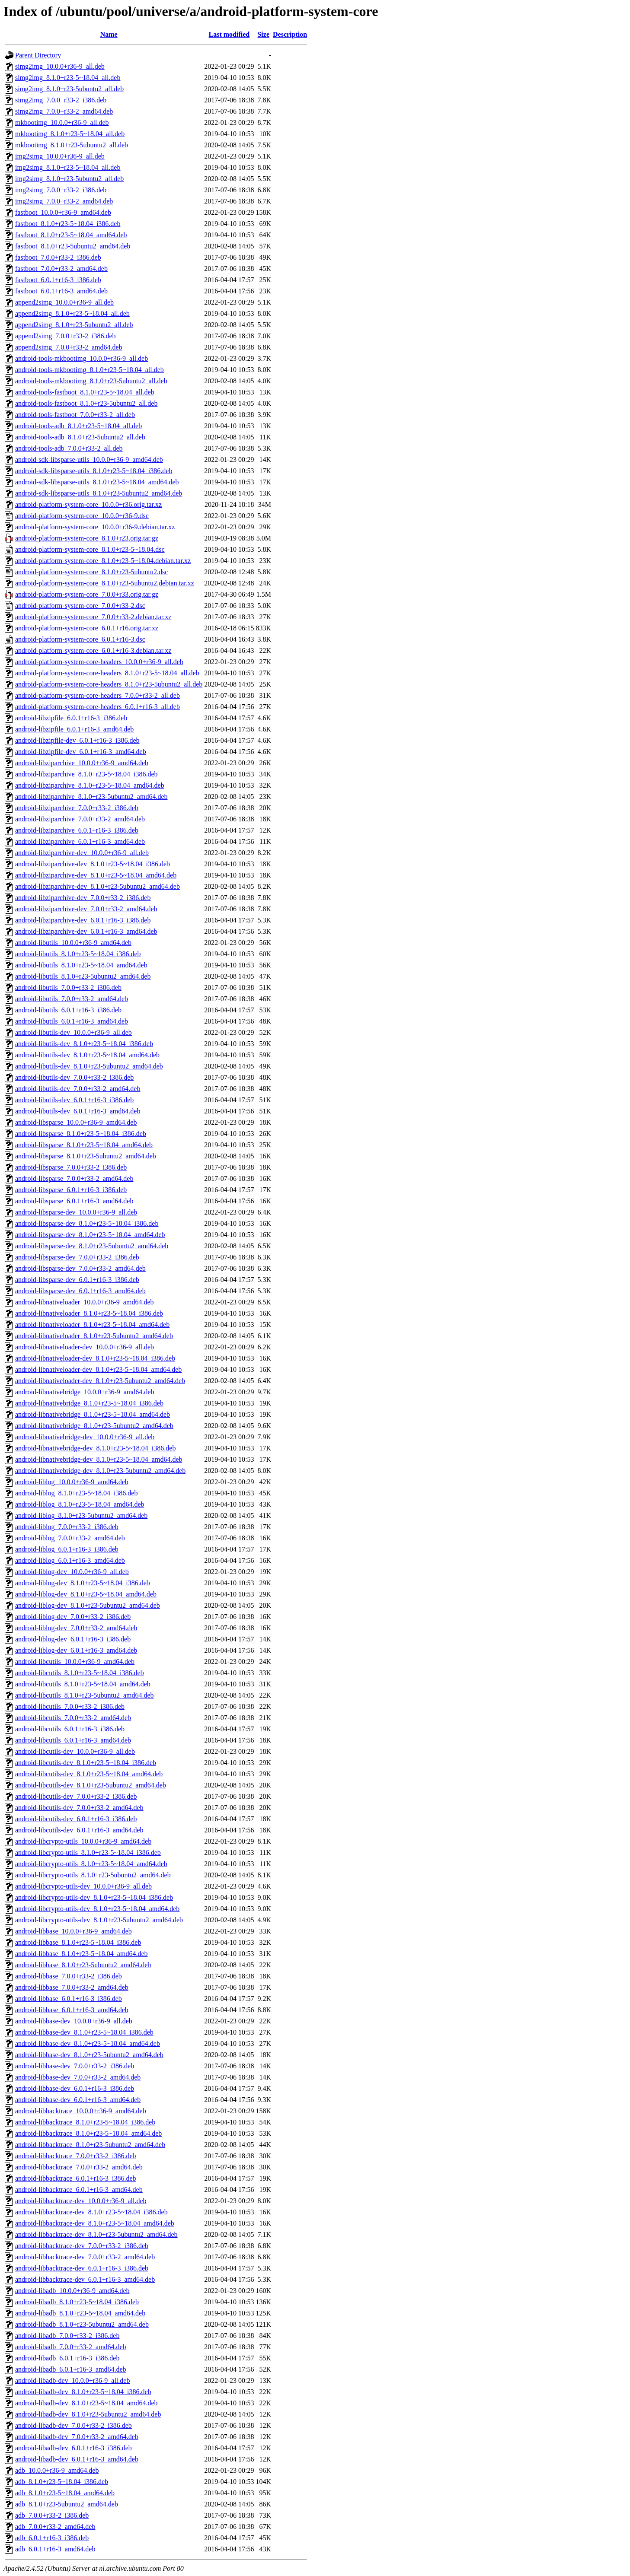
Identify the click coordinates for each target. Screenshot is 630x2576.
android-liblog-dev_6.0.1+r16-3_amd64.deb (76, 1650)
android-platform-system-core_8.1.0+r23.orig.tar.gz (86, 538)
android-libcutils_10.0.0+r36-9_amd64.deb (74, 1661)
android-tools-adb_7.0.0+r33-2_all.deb (69, 448)
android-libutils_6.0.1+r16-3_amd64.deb (71, 1021)
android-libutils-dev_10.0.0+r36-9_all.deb (73, 1032)
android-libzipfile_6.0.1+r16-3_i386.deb (71, 718)
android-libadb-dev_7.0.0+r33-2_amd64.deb (76, 2436)
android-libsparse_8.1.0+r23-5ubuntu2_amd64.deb (85, 1156)
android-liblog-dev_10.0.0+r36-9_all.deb (72, 1571)
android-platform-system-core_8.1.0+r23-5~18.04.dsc (90, 549)
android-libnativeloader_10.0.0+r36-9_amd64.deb (84, 1302)
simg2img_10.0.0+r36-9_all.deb (60, 66)
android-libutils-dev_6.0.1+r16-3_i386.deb (74, 1100)
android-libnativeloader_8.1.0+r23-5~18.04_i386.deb (89, 1313)
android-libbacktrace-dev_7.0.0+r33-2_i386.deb (81, 2245)
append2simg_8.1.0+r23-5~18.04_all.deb (72, 313)
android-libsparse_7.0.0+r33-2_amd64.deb (74, 1178)
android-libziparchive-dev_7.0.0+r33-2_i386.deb (82, 897)
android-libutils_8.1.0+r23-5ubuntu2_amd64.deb (82, 976)
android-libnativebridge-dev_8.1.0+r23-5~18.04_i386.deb (95, 1448)
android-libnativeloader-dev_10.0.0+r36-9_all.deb (84, 1347)
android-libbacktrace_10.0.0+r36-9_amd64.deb (80, 2111)
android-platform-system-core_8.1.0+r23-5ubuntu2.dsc (91, 572)
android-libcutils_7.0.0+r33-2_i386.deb (70, 1706)
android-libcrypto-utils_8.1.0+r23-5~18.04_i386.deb (88, 1852)
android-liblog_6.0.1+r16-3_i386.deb (66, 1549)
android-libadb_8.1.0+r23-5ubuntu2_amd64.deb (82, 2324)
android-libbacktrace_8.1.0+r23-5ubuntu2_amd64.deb (90, 2144)
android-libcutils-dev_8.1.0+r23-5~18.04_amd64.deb (89, 1774)
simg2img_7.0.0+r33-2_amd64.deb (64, 111)
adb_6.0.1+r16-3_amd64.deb (55, 2549)
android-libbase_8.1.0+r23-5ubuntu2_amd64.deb (83, 1965)
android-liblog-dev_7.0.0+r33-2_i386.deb (73, 1616)
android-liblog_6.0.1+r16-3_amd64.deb (70, 1560)
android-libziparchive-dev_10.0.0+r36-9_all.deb (82, 852)
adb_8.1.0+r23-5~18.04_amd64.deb (65, 2492)
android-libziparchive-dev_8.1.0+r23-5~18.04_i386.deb (92, 864)
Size (263, 34)
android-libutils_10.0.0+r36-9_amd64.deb (73, 942)
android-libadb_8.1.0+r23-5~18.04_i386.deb (77, 2302)
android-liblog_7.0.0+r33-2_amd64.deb (70, 1538)
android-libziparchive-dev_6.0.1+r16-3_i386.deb (82, 920)
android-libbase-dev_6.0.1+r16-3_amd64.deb (78, 2099)
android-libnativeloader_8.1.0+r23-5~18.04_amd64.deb (92, 1324)
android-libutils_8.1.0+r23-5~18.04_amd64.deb (81, 965)
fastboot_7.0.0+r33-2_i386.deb (58, 257)
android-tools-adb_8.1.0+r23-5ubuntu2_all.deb (80, 437)
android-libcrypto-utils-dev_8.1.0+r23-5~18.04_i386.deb (94, 1897)
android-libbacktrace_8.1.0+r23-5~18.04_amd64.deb (88, 2133)
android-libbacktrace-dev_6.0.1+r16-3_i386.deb (81, 2268)
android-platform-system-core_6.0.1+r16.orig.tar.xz (86, 628)
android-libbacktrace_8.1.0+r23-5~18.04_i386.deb (85, 2122)
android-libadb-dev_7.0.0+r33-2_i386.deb (73, 2425)
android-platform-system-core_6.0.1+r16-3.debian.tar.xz (93, 650)
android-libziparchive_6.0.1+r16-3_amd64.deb (80, 841)
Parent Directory (38, 55)
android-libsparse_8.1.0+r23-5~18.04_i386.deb (80, 1133)
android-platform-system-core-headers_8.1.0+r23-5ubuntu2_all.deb (108, 684)
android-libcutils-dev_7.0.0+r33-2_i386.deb (76, 1796)
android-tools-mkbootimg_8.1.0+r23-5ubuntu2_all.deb (91, 381)
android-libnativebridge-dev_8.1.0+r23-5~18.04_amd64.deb (98, 1459)
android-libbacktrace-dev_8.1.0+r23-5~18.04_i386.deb (91, 2212)
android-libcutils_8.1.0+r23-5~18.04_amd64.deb (82, 1684)
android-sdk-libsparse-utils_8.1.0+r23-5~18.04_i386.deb (93, 470)
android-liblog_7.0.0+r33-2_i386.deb (66, 1526)
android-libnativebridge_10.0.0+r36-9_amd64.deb (84, 1392)
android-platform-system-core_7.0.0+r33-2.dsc (80, 605)
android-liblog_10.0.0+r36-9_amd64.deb (71, 1481)
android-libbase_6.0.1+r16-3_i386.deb (68, 1998)
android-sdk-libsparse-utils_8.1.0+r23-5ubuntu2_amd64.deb (98, 493)
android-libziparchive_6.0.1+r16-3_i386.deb (76, 830)
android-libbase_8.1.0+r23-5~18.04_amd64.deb (81, 1953)
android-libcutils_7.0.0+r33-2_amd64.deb (73, 1717)
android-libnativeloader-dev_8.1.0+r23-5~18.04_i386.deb (95, 1358)
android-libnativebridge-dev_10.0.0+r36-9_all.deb (84, 1437)
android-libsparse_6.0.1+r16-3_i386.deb (71, 1189)
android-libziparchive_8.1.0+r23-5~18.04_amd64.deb (89, 785)
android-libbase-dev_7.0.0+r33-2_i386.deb (74, 2066)
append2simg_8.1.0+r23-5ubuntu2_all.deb (74, 324)
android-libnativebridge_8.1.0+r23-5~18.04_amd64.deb (92, 1414)
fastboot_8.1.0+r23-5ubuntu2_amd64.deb (72, 246)
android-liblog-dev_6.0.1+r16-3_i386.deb (73, 1639)
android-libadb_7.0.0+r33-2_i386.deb (67, 2335)
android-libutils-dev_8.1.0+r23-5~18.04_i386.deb (84, 1043)
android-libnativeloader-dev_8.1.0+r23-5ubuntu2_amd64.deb (100, 1380)
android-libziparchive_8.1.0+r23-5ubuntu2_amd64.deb (91, 796)
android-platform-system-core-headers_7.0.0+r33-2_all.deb (97, 695)
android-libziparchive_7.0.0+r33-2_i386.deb (76, 807)
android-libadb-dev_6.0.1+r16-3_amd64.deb (76, 2459)
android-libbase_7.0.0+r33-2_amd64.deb (71, 1987)
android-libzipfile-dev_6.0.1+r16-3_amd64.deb (80, 751)
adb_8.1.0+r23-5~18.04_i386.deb (61, 2481)
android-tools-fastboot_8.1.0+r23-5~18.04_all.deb (84, 392)
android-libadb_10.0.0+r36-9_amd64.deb (72, 2290)
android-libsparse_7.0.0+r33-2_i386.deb (71, 1167)
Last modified (229, 34)
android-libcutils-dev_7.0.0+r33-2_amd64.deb (79, 1807)
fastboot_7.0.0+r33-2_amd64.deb (61, 268)
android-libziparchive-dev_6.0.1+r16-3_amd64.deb (86, 931)
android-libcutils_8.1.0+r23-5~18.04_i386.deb (79, 1672)
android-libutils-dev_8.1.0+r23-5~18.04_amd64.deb (87, 1055)
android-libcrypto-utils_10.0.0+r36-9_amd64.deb (83, 1841)
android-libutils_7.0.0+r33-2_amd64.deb (71, 998)
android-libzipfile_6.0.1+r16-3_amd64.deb (74, 729)
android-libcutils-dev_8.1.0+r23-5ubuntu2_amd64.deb (90, 1785)
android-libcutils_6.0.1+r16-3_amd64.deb (73, 1740)
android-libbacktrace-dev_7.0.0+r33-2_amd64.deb (85, 2257)
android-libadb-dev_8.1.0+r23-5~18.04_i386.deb (83, 2391)
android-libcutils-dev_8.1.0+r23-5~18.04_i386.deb (85, 1762)
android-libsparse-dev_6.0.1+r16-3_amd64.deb (80, 1290)
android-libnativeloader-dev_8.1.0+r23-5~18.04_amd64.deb (98, 1369)
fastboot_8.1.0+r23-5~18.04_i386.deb (67, 223)
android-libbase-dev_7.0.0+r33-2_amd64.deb (78, 2077)
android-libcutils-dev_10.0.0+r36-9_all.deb (75, 1751)
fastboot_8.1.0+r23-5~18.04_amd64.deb (71, 235)
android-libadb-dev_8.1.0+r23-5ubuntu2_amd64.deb (88, 2414)
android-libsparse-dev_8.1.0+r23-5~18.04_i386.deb (86, 1223)
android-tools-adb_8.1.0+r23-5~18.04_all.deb (78, 425)
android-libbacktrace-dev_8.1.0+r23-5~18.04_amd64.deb (94, 2223)
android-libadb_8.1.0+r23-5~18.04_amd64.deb (80, 2313)
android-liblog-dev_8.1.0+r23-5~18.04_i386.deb (82, 1583)
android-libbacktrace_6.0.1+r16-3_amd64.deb (79, 2189)
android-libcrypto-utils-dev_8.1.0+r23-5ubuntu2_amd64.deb (99, 1920)
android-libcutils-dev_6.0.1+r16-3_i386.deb (76, 1818)
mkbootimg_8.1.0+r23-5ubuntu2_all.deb (71, 145)
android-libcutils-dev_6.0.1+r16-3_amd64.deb (79, 1830)
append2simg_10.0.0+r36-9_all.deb (64, 302)
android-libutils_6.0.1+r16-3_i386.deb (68, 1010)
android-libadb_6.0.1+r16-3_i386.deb (67, 2358)
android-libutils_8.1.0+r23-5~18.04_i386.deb (78, 953)
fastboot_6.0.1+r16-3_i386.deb (58, 279)
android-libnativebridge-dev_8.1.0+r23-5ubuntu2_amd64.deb (100, 1470)
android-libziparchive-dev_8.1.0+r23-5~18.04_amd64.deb (95, 875)
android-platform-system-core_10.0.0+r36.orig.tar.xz (88, 504)
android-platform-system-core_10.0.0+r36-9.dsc (82, 515)
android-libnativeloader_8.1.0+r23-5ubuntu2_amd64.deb (94, 1335)
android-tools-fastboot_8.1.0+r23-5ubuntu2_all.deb (86, 403)
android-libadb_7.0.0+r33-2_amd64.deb (70, 2346)
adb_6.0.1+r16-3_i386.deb (52, 2537)
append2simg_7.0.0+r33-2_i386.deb (65, 336)
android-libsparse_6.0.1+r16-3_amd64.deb (74, 1201)
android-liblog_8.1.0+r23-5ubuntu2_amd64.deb (81, 1515)
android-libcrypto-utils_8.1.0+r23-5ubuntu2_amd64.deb (93, 1875)
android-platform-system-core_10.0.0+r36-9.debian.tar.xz (95, 527)
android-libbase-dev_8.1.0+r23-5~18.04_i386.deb (84, 2032)
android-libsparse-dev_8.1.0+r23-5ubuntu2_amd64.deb (91, 1246)
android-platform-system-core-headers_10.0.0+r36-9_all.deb (99, 661)
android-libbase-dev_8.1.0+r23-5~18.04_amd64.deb (87, 2043)
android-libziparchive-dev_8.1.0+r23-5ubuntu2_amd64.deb (97, 886)
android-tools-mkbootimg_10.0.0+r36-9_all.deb (81, 358)
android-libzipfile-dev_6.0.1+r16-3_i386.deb (77, 740)
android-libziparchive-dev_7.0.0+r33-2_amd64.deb (86, 909)
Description (290, 34)
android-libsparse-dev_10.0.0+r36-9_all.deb (76, 1212)
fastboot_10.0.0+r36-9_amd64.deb (63, 212)
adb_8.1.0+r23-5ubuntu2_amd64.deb (66, 2504)
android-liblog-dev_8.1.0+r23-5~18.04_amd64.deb (86, 1594)
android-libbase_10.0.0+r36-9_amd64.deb (73, 1931)
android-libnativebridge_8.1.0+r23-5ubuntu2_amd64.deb (94, 1425)
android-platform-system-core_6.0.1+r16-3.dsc (80, 639)
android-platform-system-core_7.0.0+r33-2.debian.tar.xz (93, 616)
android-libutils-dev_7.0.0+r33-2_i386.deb (74, 1077)
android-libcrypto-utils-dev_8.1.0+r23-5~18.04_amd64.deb (97, 1908)
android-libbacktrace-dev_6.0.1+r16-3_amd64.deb (85, 2279)
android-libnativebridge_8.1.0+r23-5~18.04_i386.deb (89, 1403)
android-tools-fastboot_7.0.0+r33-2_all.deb (75, 414)
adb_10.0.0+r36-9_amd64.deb (57, 2470)
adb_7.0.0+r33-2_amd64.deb (55, 2526)
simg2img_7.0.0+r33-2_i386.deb (60, 100)
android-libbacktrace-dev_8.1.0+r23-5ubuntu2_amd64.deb (96, 2234)
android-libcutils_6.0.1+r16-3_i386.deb (70, 1729)
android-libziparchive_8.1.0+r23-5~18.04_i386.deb (86, 774)
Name (109, 34)
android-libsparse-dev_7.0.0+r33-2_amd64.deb (80, 1268)
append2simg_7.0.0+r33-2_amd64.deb (68, 347)
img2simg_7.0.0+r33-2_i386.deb (60, 190)
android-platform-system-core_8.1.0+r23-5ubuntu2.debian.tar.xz (104, 583)
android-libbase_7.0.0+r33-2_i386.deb (68, 1976)
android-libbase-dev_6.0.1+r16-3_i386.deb (74, 2088)
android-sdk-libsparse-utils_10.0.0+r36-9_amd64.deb (89, 459)
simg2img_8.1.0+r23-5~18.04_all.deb (67, 77)
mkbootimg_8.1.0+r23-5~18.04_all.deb (70, 133)
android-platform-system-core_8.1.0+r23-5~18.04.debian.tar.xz (103, 560)
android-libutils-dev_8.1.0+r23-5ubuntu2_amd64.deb (89, 1066)
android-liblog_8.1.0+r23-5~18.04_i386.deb (76, 1493)
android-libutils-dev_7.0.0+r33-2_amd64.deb (77, 1088)
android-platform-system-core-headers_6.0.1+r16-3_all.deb (97, 706)
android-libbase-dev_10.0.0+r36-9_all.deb (73, 2021)
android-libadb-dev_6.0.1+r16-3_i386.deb (73, 2448)
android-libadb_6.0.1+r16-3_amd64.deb (70, 2369)
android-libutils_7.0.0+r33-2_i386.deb (68, 987)
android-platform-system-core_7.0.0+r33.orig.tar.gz (86, 594)
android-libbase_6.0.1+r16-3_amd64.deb (71, 2009)
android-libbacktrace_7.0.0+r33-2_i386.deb (75, 2155)
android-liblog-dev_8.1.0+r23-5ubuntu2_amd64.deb (87, 1605)
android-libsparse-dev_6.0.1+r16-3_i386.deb (77, 1279)
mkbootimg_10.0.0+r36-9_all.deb (62, 122)
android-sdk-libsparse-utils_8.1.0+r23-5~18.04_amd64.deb (97, 482)
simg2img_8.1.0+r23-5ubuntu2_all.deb (69, 88)
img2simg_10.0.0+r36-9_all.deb (60, 156)
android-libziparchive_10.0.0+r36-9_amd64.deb (81, 762)
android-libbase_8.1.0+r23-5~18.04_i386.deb (78, 1942)
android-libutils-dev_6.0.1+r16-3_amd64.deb (77, 1111)
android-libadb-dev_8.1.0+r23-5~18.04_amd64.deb (86, 2403)
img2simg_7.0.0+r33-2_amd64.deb (64, 201)
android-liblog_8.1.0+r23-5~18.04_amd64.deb (79, 1504)
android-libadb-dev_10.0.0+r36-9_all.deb (72, 2380)
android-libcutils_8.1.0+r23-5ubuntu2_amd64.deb (84, 1695)
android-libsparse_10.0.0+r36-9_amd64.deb (76, 1122)
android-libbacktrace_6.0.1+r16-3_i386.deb (75, 2178)
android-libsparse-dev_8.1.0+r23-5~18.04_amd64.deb (90, 1234)
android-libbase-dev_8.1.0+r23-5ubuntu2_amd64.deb (89, 2054)
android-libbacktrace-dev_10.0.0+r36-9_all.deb (81, 2200)
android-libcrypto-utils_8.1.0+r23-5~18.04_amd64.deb (91, 1863)
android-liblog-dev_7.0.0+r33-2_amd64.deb (76, 1627)
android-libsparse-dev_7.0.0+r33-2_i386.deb (77, 1257)
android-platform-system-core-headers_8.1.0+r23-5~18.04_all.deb (107, 673)
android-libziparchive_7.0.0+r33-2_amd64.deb (80, 819)
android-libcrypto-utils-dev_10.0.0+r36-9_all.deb (83, 1886)
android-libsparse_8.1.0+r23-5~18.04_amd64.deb (84, 1144)
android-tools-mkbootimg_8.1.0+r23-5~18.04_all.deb (89, 369)
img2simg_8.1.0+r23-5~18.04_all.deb (67, 167)
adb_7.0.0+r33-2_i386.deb (52, 2515)
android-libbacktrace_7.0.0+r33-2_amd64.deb (79, 2167)
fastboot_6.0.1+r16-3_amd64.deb (61, 291)
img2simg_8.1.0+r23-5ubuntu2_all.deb (69, 178)
